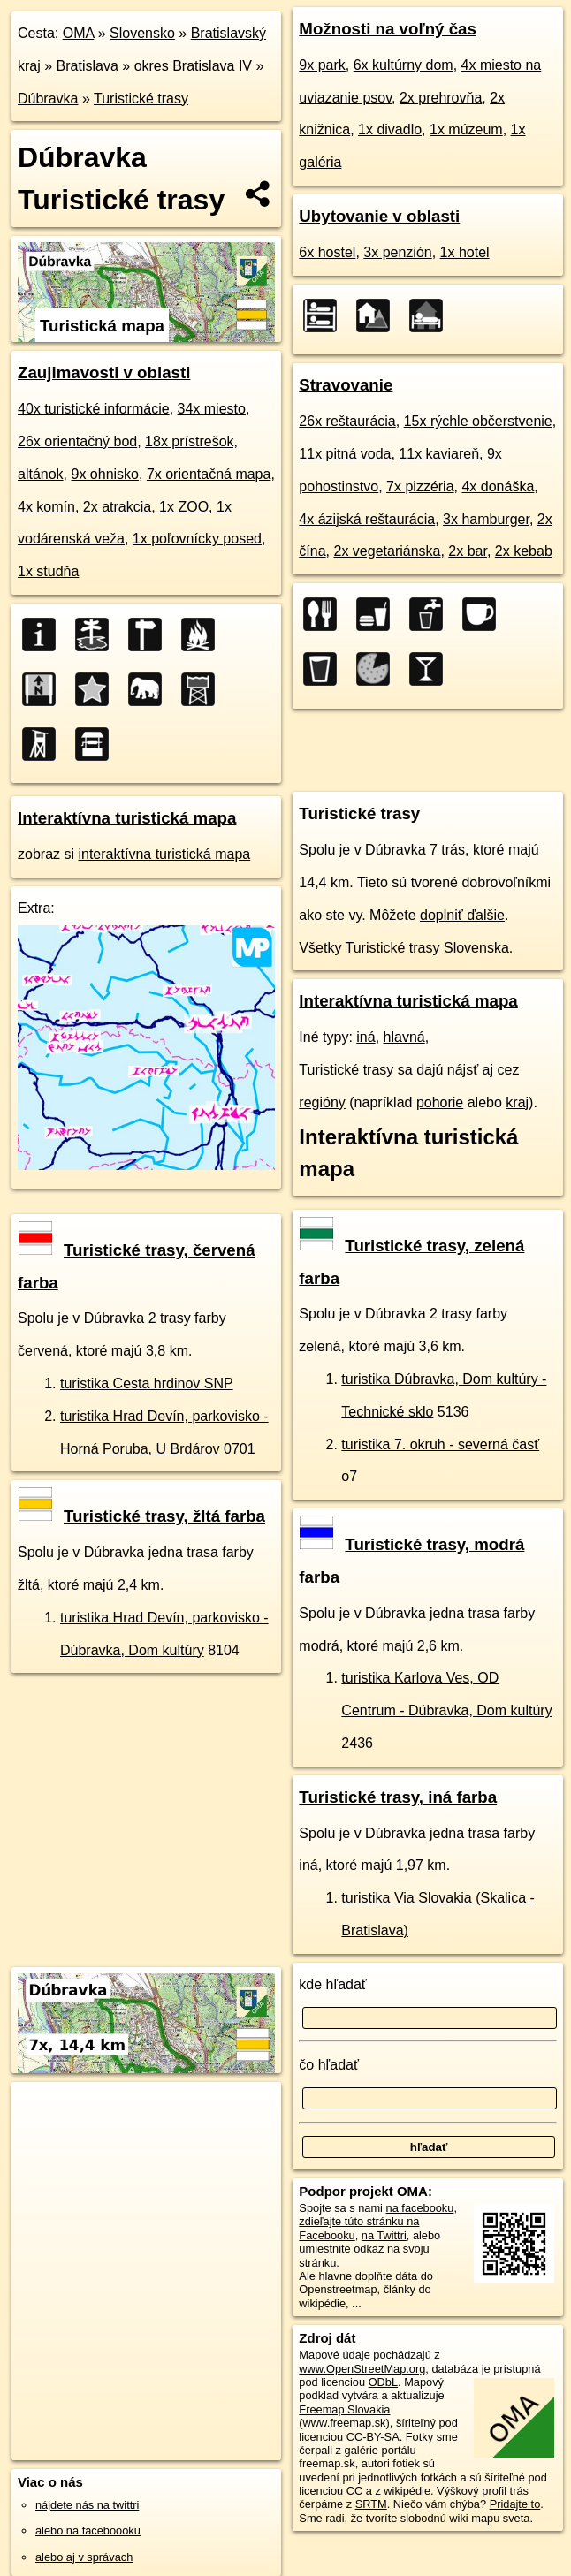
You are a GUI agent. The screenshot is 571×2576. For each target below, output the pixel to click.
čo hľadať (329, 2064)
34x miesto (212, 408)
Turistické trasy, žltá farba (142, 1516)
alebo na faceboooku (88, 2530)
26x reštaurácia (347, 421)
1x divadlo (390, 129)
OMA (79, 33)
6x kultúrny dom (403, 64)
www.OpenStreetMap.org (362, 2368)
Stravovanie (345, 385)
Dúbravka (48, 98)
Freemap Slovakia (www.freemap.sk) (344, 2416)
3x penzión (397, 252)
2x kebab (523, 551)
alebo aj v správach (84, 2557)
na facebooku (420, 2208)
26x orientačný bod (77, 441)
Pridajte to (515, 2504)
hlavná (404, 1037)
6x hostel (327, 252)
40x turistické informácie (94, 408)
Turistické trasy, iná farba (398, 1797)
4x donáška (497, 486)
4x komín (46, 506)
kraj (517, 1102)
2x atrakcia (117, 506)
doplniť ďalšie (462, 915)
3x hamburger (486, 519)
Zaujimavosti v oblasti (104, 372)
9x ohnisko (105, 474)
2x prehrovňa (441, 97)
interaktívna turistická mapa (164, 854)
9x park (322, 64)
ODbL (383, 2382)
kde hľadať (333, 1984)
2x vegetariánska (387, 551)
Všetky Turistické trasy (369, 947)
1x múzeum (466, 129)
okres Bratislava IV (193, 65)
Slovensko (142, 33)
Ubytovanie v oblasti (379, 216)
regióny (322, 1102)
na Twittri (384, 2235)
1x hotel (465, 252)
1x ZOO (184, 506)
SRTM (371, 2504)
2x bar (467, 551)
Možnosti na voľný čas (387, 28)
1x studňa (48, 571)
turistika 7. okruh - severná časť (440, 1444)
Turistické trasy (141, 98)
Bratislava (87, 65)
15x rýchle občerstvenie (478, 421)
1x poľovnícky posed (197, 538)
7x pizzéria (419, 486)
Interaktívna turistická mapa (127, 818)
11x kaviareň (439, 453)
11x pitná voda (345, 453)
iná (365, 1037)
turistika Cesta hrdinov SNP (146, 1383)
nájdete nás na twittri (87, 2504)
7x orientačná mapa (209, 474)
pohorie (439, 1102)
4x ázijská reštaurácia (367, 519)
